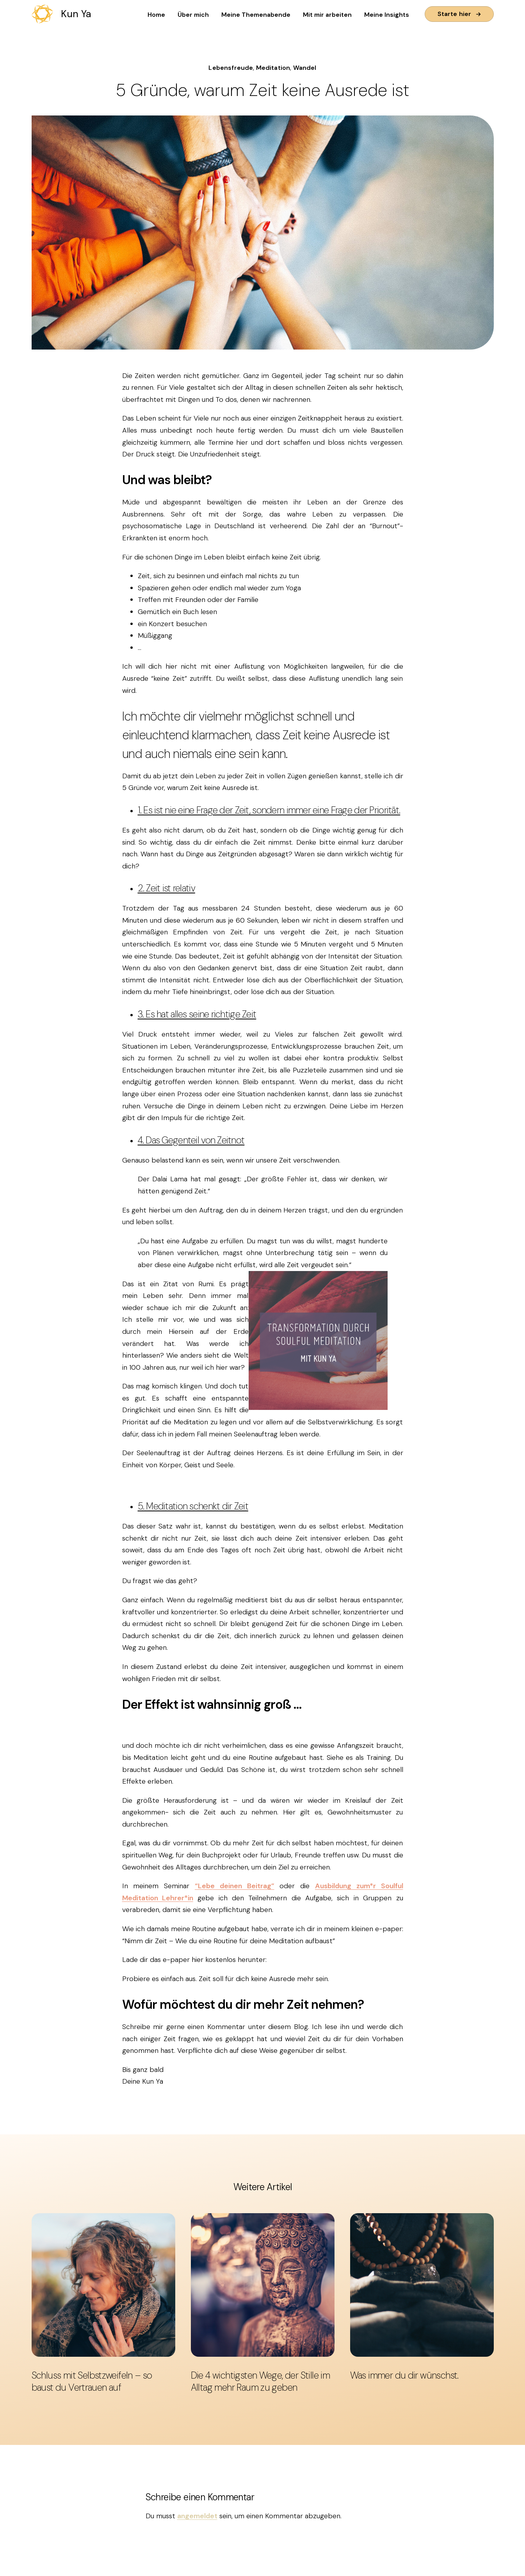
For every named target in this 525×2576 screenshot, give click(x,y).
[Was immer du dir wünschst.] (422, 2285)
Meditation (273, 68)
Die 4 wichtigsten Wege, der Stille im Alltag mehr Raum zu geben (260, 2381)
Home (156, 15)
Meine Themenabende (255, 15)
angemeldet (197, 2516)
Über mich (193, 15)
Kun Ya (76, 13)
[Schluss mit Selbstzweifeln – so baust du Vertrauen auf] (103, 2285)
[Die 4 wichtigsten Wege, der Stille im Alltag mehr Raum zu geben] (263, 2285)
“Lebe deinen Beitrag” (234, 1886)
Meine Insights (386, 15)
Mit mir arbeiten (327, 15)
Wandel (305, 68)
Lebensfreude (230, 68)
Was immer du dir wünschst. (404, 2375)
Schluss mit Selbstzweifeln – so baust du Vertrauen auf (92, 2381)
